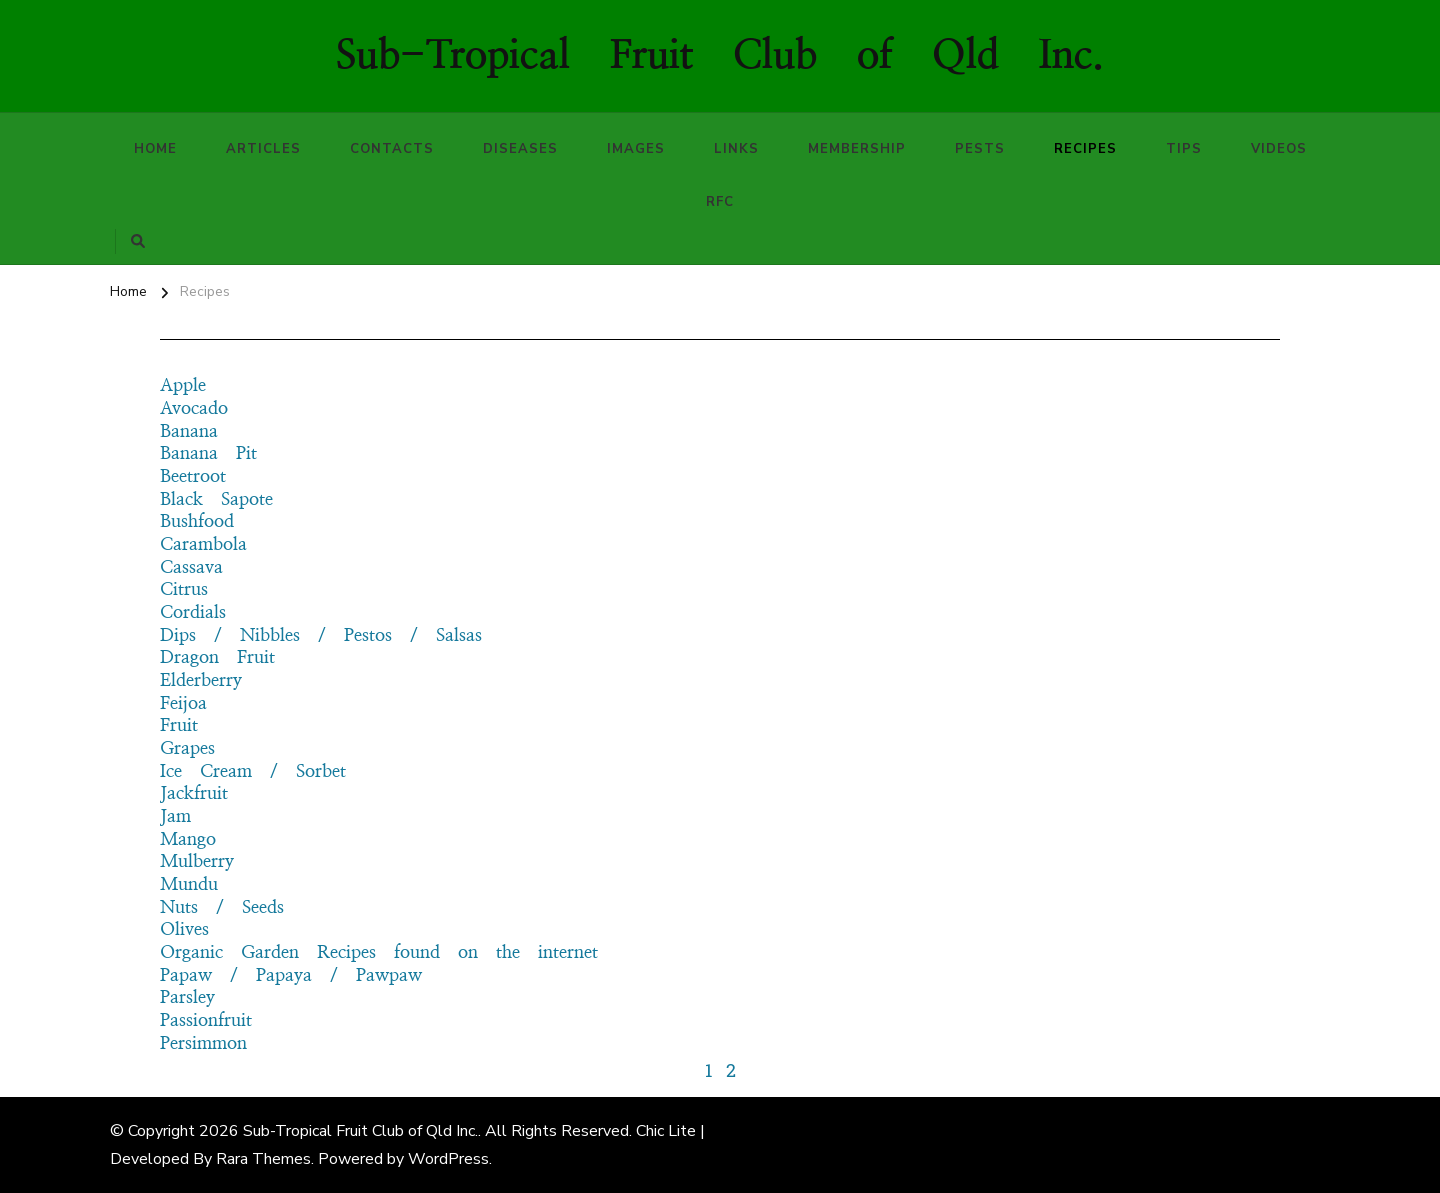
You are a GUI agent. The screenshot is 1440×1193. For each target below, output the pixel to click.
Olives (184, 930)
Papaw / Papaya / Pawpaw (291, 976)
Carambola (203, 545)
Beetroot (193, 477)
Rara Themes (263, 1159)
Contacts (392, 149)
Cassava (191, 568)
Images (636, 149)
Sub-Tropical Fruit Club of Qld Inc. (720, 56)
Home (155, 149)
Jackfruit (194, 794)
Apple (183, 386)
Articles (263, 149)
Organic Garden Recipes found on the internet (379, 953)
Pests (980, 149)
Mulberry (197, 862)
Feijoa (183, 704)
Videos (1279, 149)
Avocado (194, 409)
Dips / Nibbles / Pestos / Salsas (321, 636)
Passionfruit (206, 1021)
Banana (189, 432)
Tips (1184, 149)
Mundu (189, 885)
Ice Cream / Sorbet (253, 772)
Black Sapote (216, 500)
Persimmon (203, 1044)
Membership (857, 149)
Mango (188, 840)
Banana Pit (208, 454)
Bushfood (197, 522)
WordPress (448, 1159)
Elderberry (201, 681)
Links (736, 149)
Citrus (184, 590)
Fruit (179, 726)
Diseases (520, 149)
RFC (720, 202)
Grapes (187, 749)
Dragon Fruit (217, 658)
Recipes (1085, 149)
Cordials (193, 613)
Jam (175, 817)
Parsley (187, 998)
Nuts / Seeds (222, 908)
